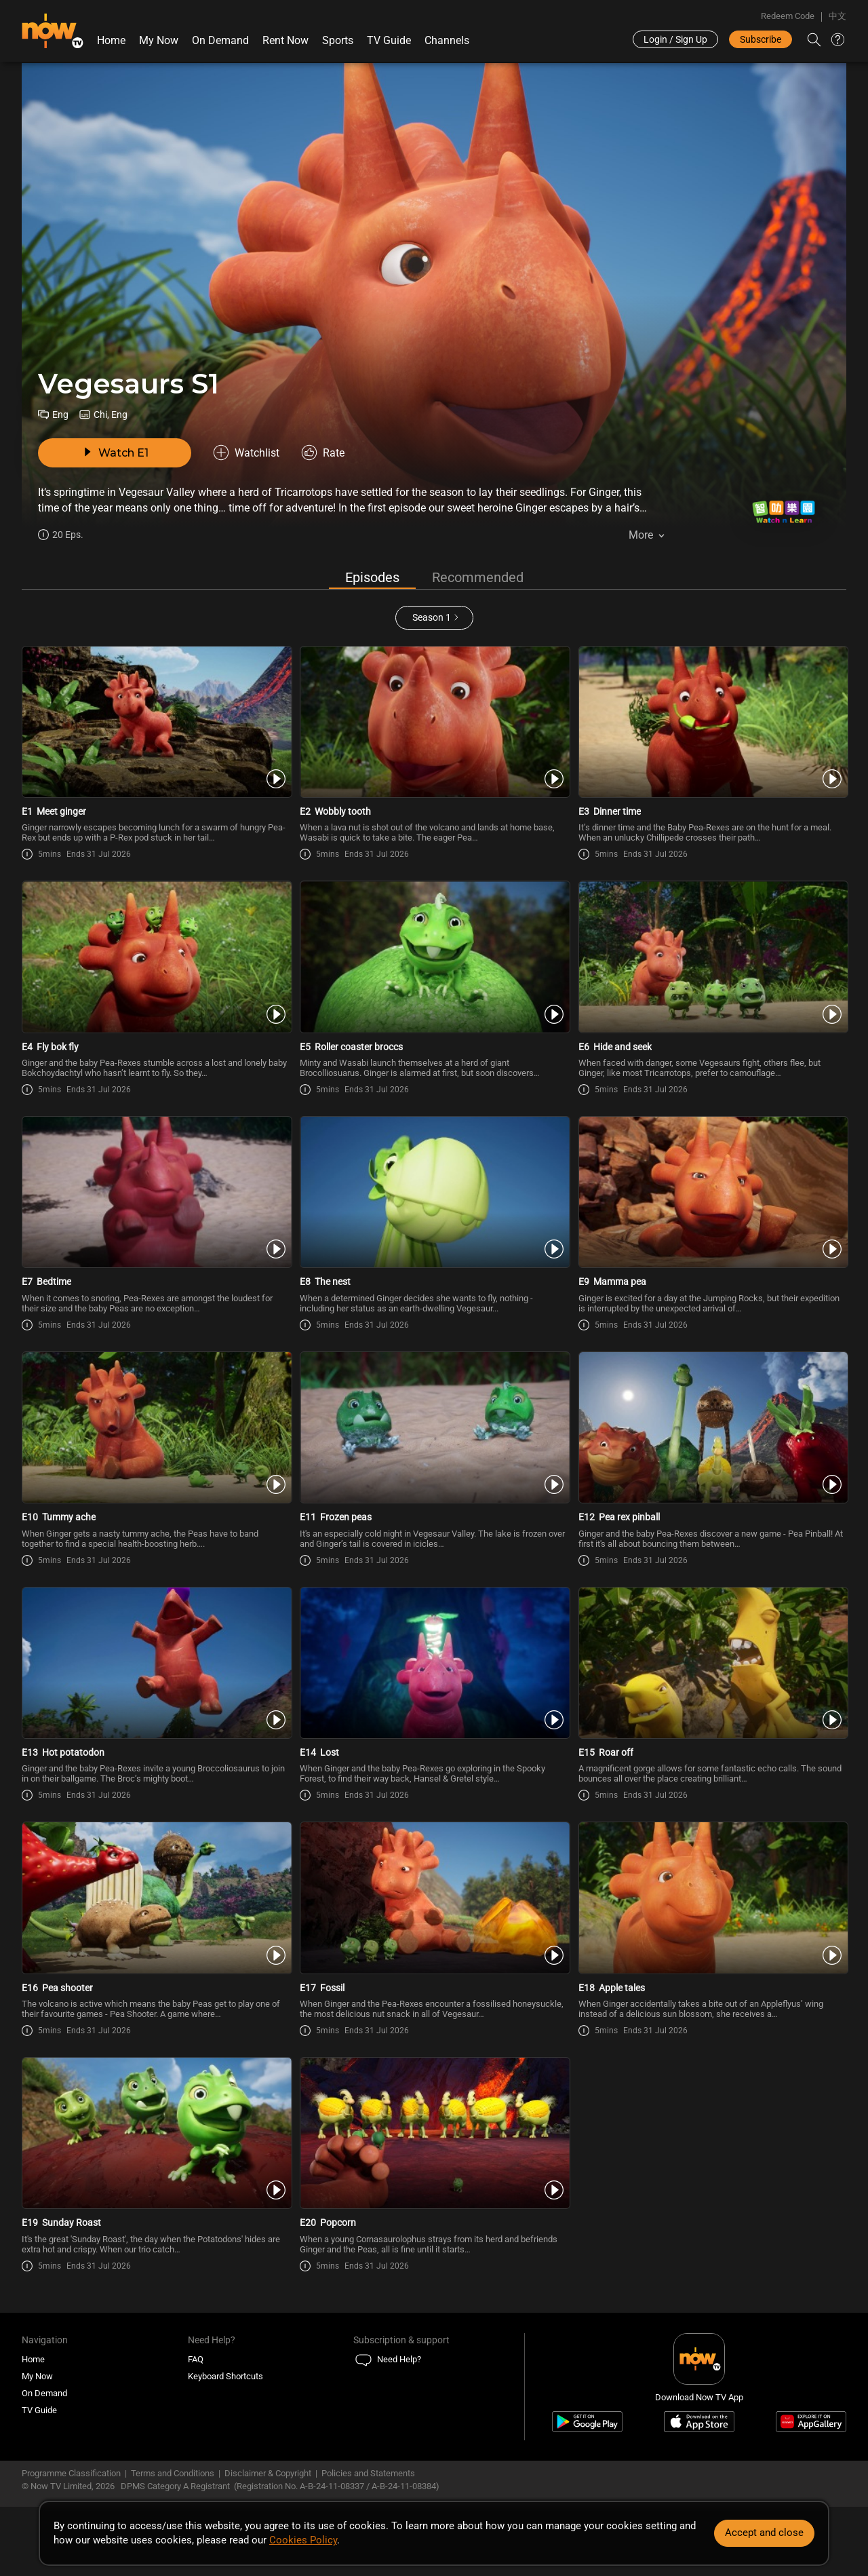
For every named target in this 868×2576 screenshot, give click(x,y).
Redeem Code (787, 16)
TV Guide (389, 40)
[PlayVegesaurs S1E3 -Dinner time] (712, 722)
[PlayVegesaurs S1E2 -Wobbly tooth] (434, 722)
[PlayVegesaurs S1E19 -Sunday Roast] (156, 2133)
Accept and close (764, 2532)
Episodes (372, 577)
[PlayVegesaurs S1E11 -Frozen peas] (434, 1427)
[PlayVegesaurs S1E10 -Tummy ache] (156, 1427)
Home (111, 40)
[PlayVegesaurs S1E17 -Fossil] (434, 1898)
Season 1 (431, 617)
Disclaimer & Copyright (267, 2473)
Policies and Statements (368, 2473)
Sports (337, 40)
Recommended (478, 577)
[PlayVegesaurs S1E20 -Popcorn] (434, 2133)
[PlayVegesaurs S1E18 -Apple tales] (712, 1898)
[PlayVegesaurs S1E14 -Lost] (434, 1663)
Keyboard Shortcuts (225, 2376)
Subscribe (760, 39)
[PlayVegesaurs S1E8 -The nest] (434, 1192)
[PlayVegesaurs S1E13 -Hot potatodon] (156, 1663)
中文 (837, 16)
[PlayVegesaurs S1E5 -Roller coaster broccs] (434, 957)
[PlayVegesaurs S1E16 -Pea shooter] (156, 1898)
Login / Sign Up (675, 39)
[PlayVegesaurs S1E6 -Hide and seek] (712, 957)
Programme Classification (71, 2473)
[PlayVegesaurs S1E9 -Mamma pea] (712, 1192)
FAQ (195, 2359)
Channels (447, 40)
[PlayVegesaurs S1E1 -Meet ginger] (156, 722)
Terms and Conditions (172, 2473)
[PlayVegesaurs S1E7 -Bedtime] (156, 1192)
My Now (158, 40)
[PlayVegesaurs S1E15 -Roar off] (712, 1663)
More (641, 534)
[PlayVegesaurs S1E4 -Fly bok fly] (156, 957)
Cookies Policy (303, 2540)
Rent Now (285, 40)
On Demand (220, 40)
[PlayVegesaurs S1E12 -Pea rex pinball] (712, 1427)
